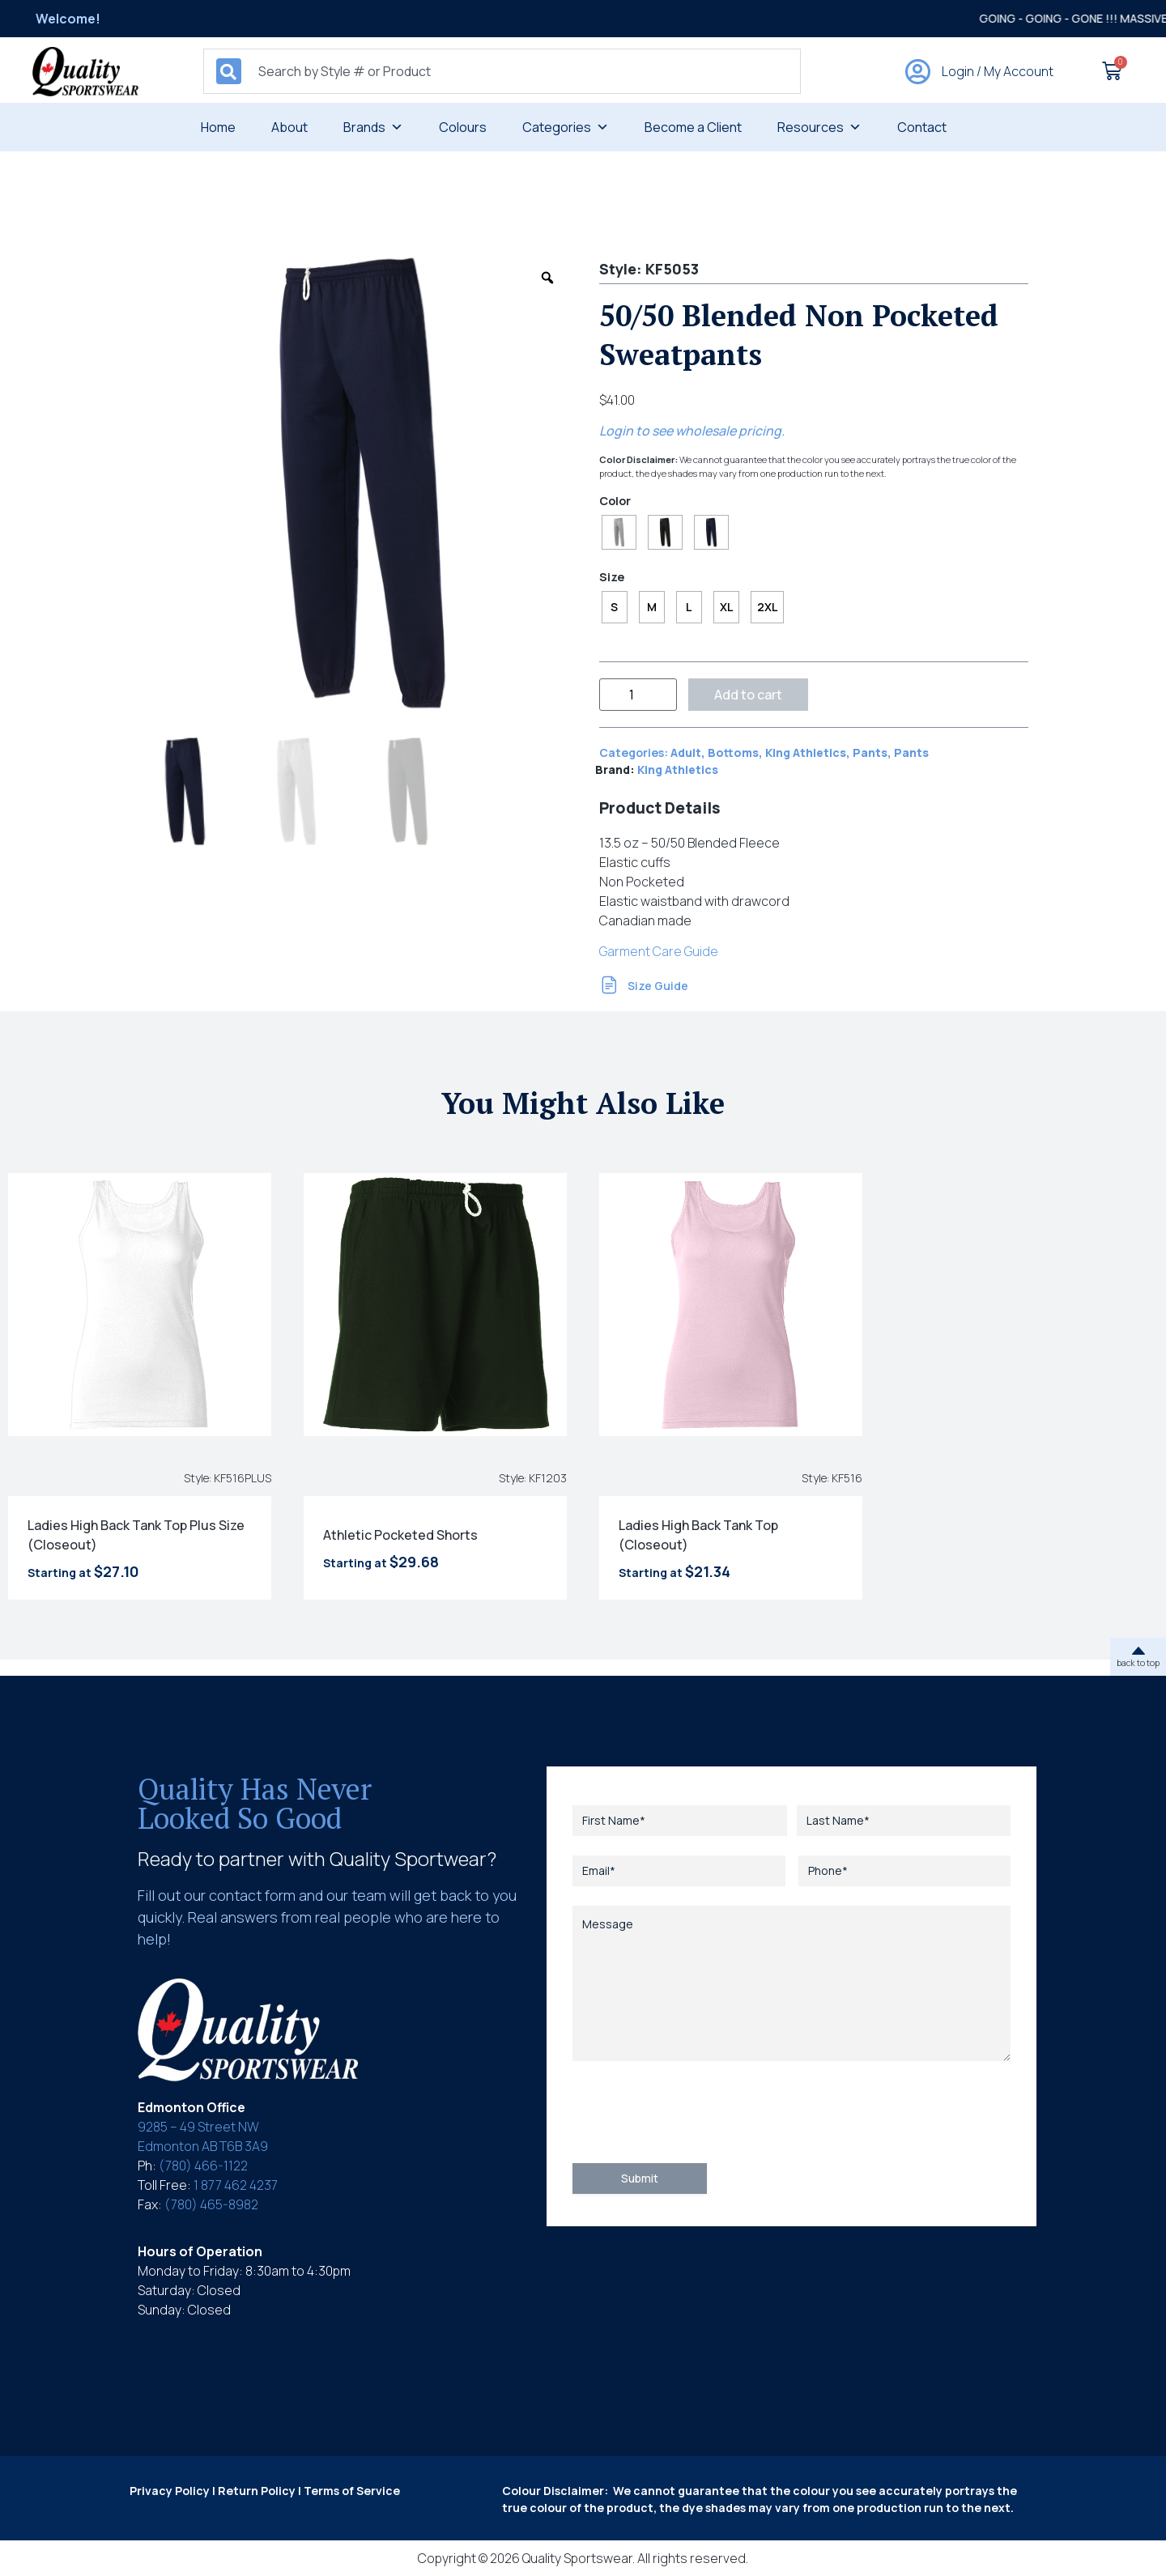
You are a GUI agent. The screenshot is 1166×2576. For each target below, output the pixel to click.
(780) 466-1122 (203, 2165)
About (289, 127)
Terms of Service (352, 2490)
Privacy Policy (170, 2490)
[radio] (619, 532)
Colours (463, 127)
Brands (373, 127)
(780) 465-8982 (211, 2204)
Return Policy (257, 2490)
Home (218, 127)
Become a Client (693, 127)
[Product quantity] (638, 694)
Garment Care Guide (658, 951)
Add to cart (748, 695)
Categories (565, 127)
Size (611, 577)
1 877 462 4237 (236, 2185)
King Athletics (805, 752)
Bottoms (733, 752)
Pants (870, 752)
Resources (819, 127)
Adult (685, 752)
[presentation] (695, 2112)
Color (615, 501)
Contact (922, 127)
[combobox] (502, 71)
